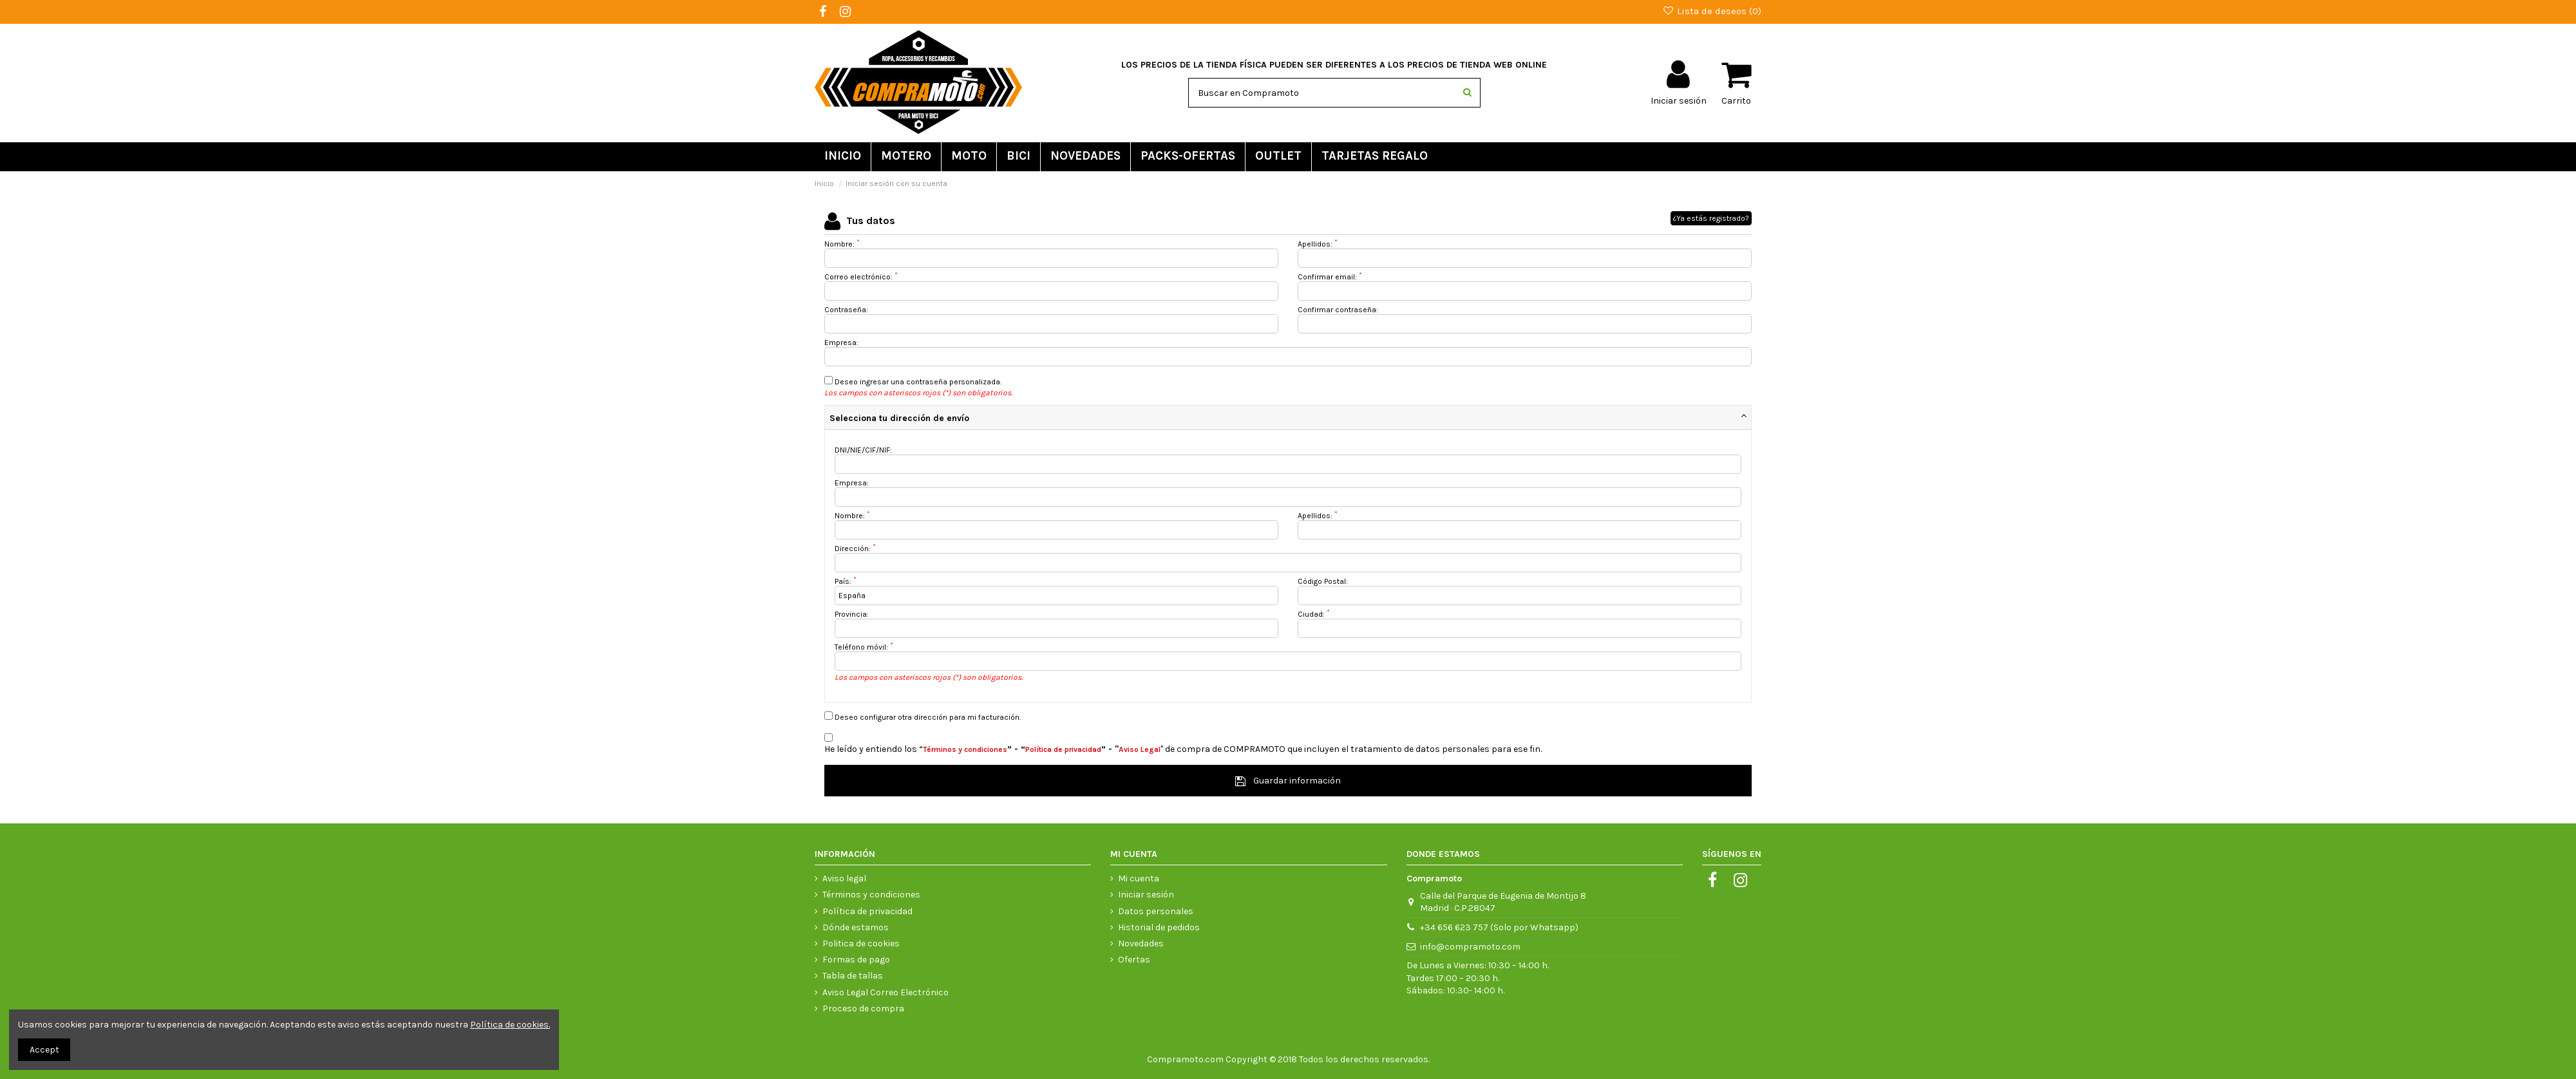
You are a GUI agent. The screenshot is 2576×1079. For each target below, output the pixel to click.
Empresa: (841, 342)
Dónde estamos (855, 927)
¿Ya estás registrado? (1711, 218)
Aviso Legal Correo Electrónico (885, 992)
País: (846, 581)
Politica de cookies (861, 943)
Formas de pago (856, 959)
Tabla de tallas (852, 975)
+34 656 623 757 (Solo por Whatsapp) (1499, 927)
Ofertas (1134, 959)
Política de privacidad (867, 911)
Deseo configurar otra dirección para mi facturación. (922, 716)
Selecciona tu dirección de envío (899, 418)
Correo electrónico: (861, 276)
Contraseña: (846, 309)
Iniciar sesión (1146, 894)
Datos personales (1155, 911)
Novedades (1141, 943)
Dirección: (855, 548)
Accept (44, 1049)
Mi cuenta (1138, 878)
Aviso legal (844, 878)
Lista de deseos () (1711, 11)
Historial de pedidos (1159, 927)
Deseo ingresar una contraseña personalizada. (912, 381)
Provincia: (852, 614)
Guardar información (1288, 780)
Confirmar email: (1330, 276)
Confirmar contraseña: (1338, 309)
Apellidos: (1318, 244)
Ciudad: (1314, 614)
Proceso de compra (863, 1008)
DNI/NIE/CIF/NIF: (863, 450)
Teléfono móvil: (864, 647)
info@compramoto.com (1470, 946)
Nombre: (842, 244)
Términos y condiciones (871, 894)
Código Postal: (1323, 581)
